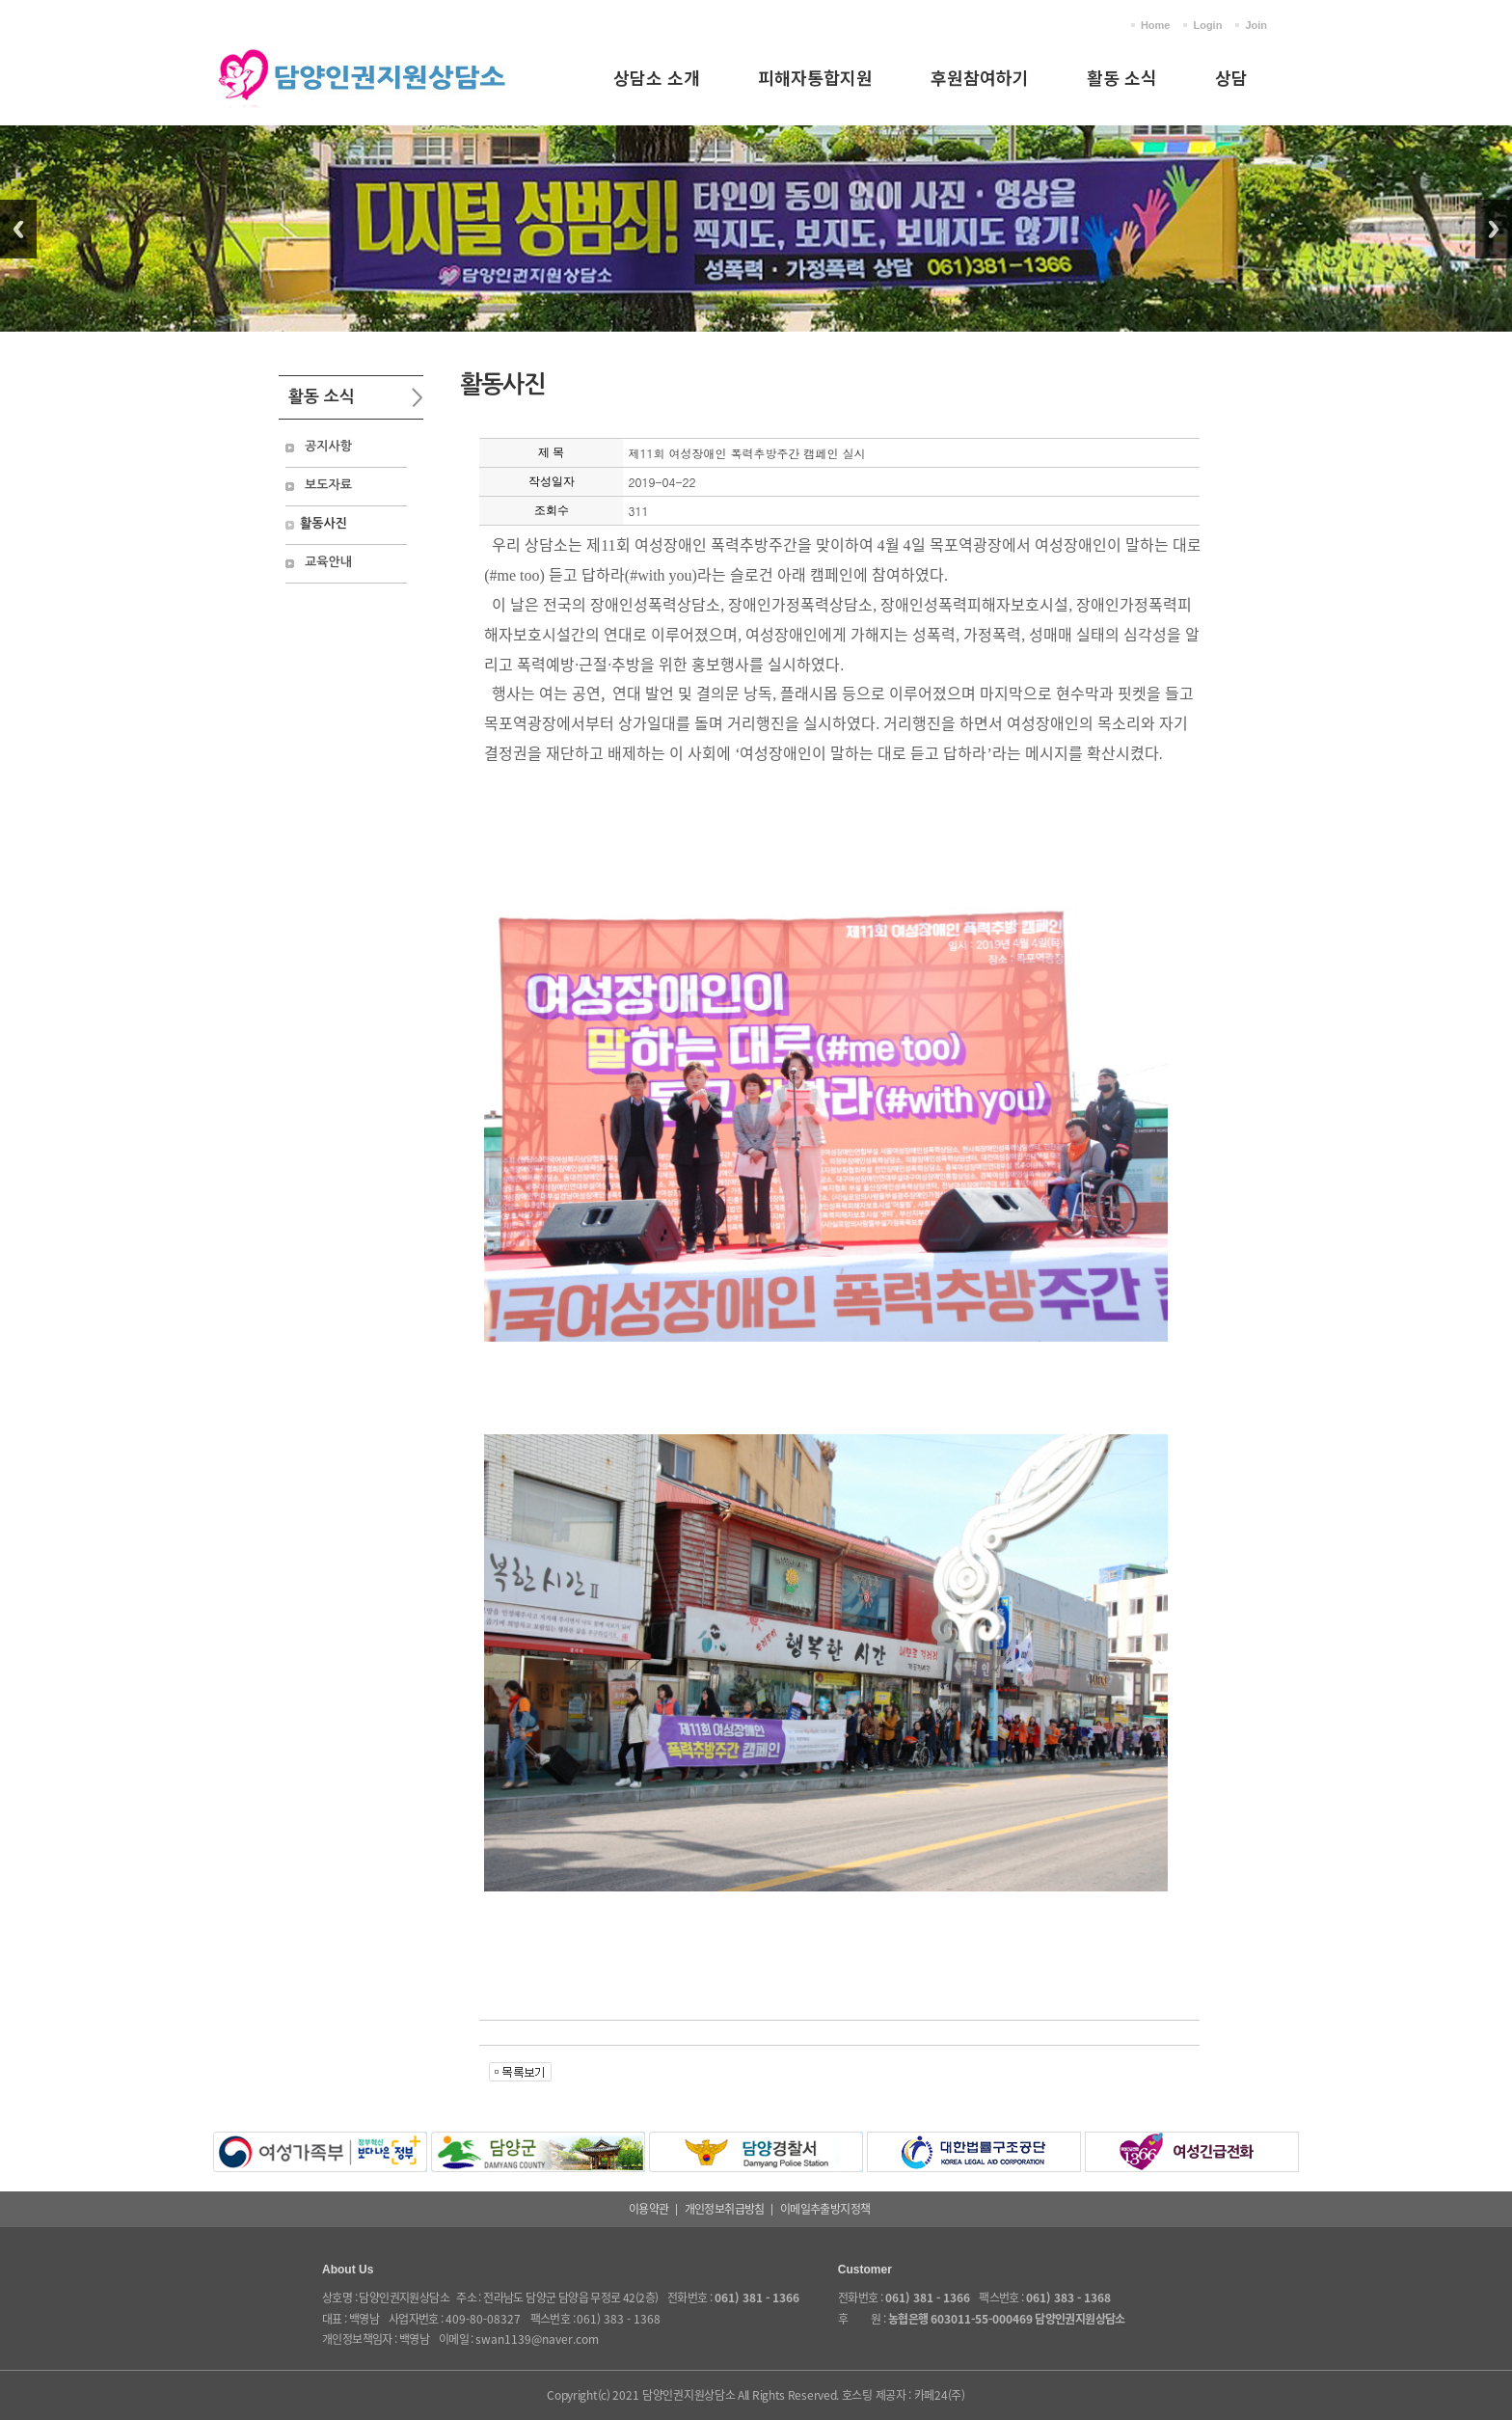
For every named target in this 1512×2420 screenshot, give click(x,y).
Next (1493, 229)
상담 (1231, 77)
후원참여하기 (980, 77)
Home (1156, 25)
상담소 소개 (656, 77)
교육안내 (328, 562)
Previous (18, 229)
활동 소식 (1122, 77)
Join (1256, 25)
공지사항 (328, 446)
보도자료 (328, 484)
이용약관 (649, 2208)
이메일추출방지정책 (825, 2208)
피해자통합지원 (815, 77)
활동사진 (323, 523)
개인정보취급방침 (725, 2208)
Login (1207, 25)
